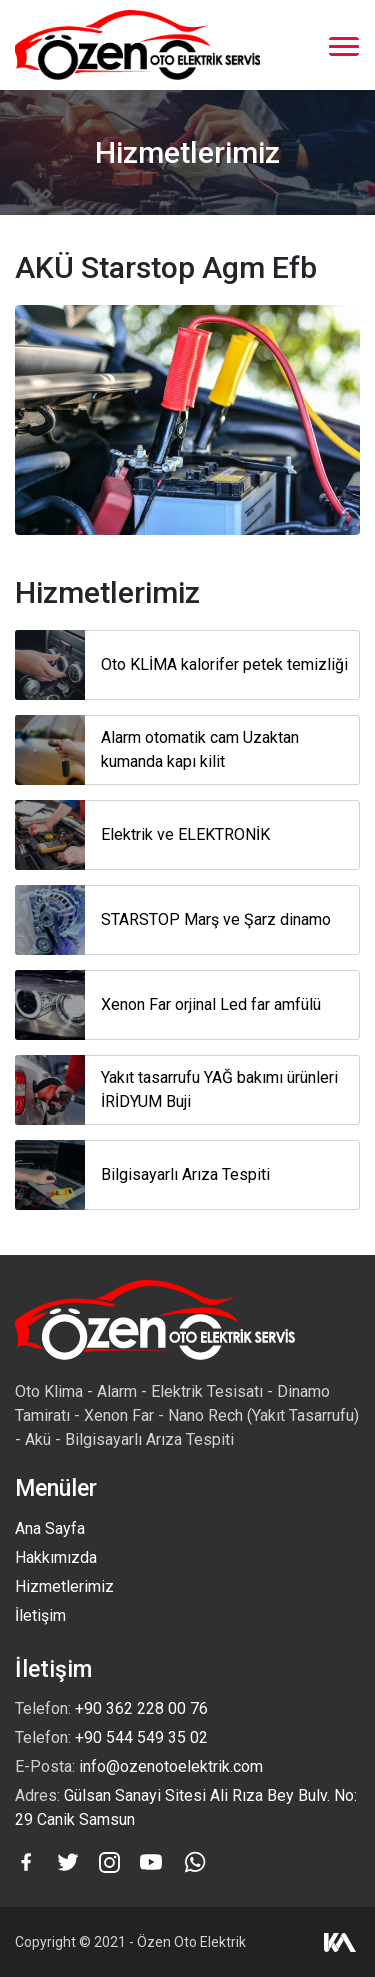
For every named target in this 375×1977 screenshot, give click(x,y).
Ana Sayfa (50, 1528)
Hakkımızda (56, 1557)
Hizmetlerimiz (64, 1586)
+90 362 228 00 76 (141, 1708)
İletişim (40, 1615)
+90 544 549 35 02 (141, 1737)
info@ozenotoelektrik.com (171, 1766)
